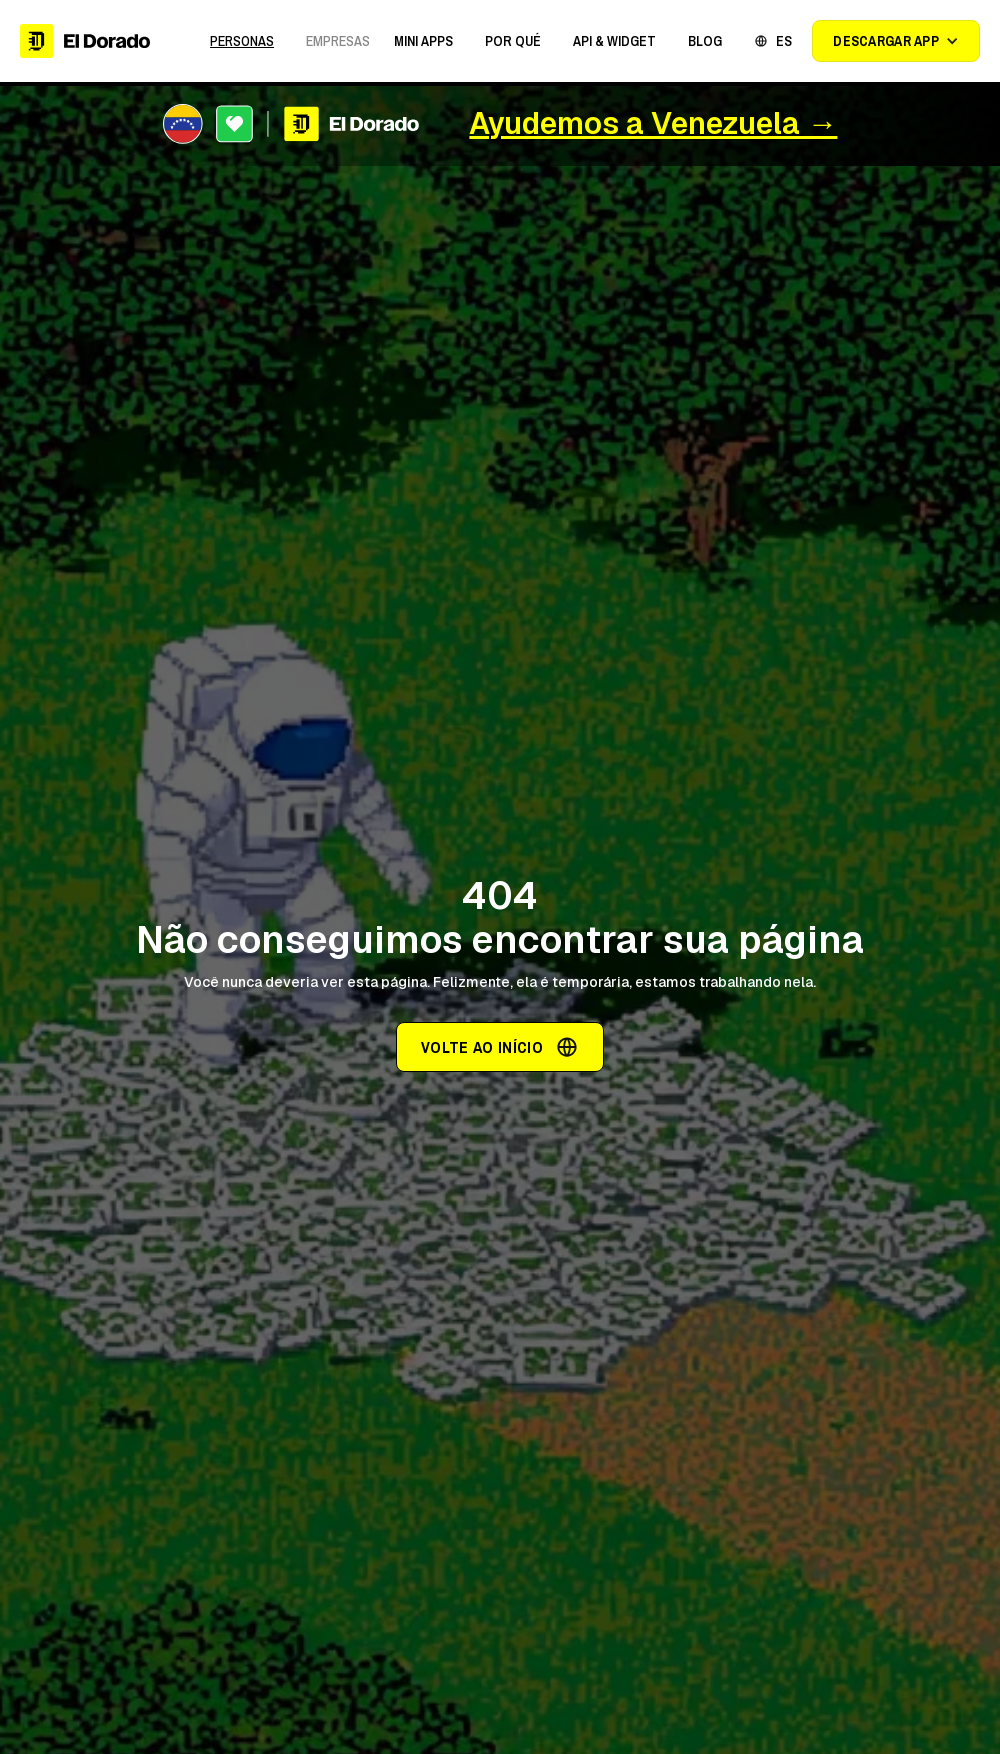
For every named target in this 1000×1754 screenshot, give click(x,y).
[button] (423, 41)
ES (784, 41)
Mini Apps (423, 41)
